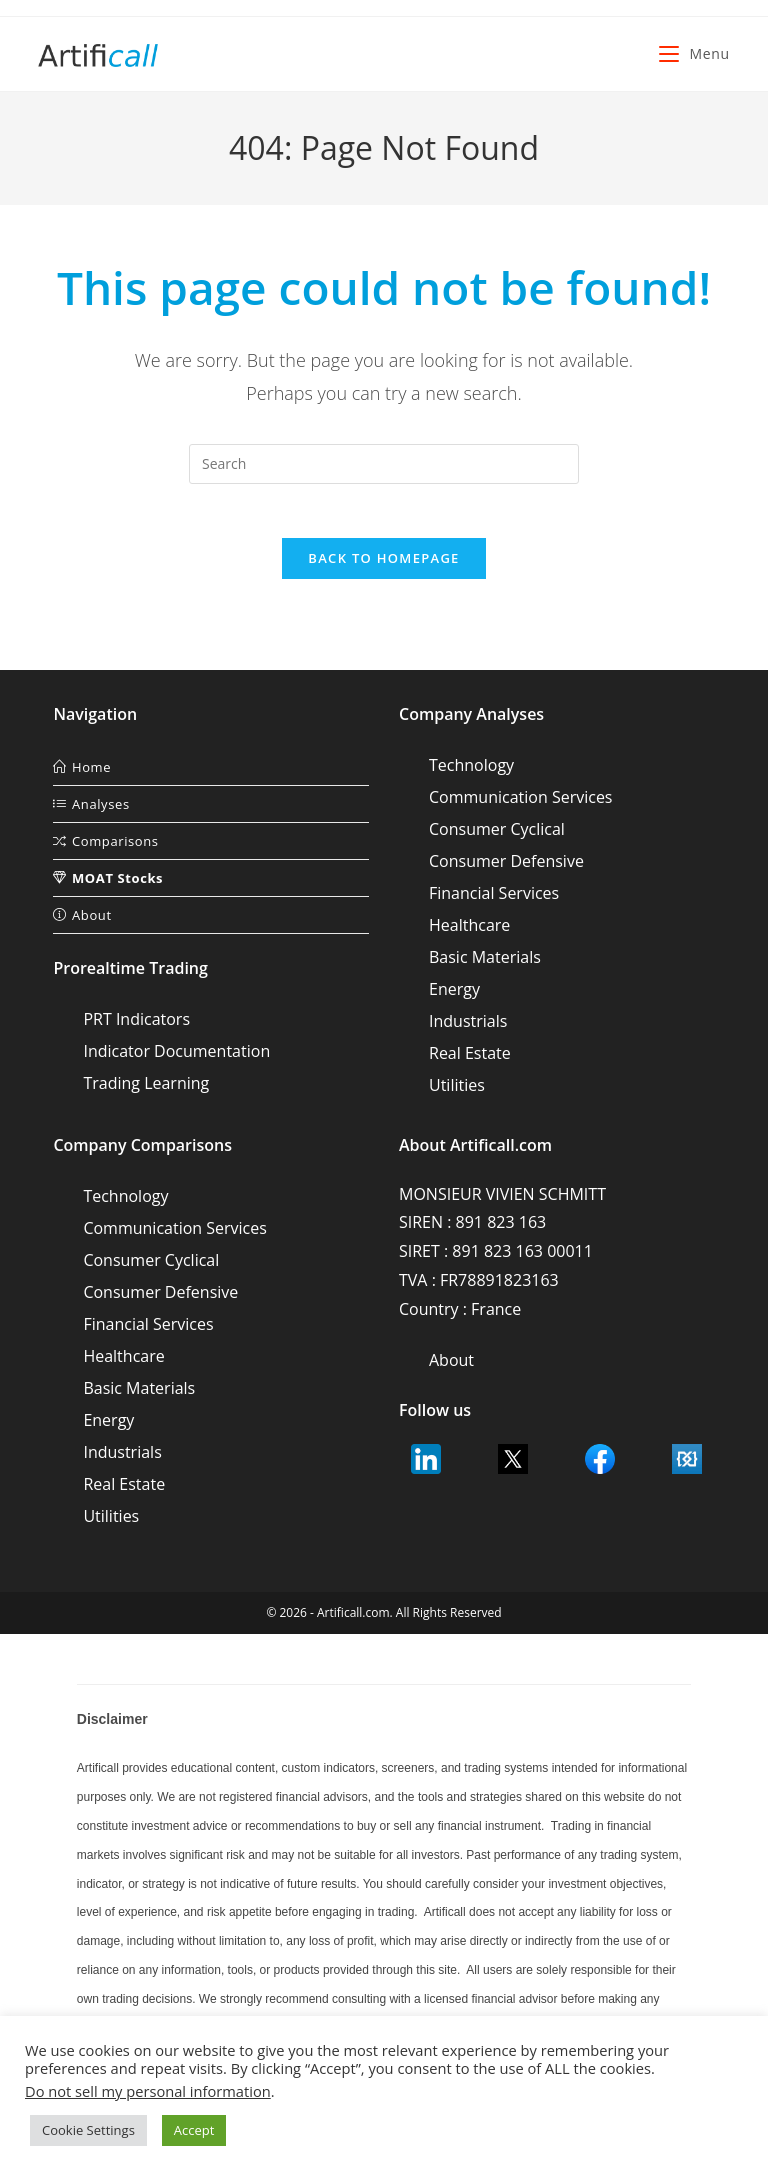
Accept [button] (194, 2130)
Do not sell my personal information (148, 2091)
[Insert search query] (384, 464)
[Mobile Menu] (694, 53)
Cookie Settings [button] (88, 2130)
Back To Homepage (383, 565)
